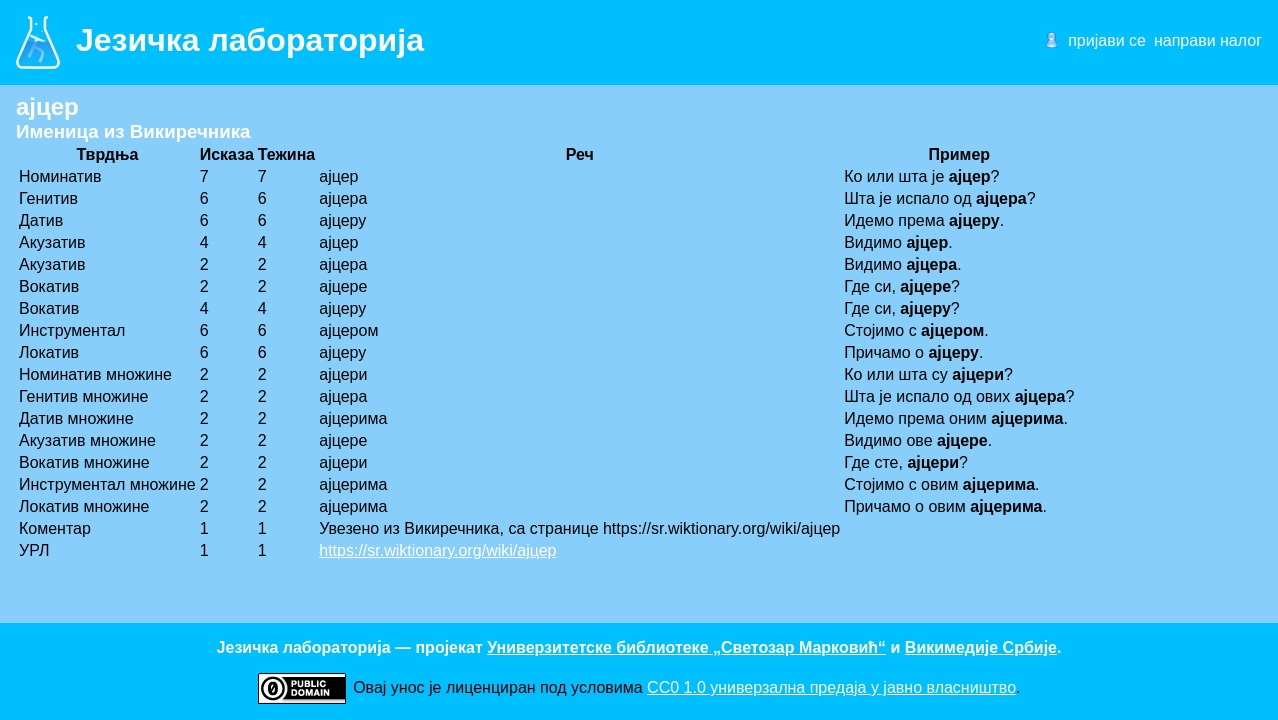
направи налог (1208, 40)
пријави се (1107, 40)
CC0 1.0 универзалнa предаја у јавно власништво (831, 687)
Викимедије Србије (981, 647)
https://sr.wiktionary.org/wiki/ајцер (437, 550)
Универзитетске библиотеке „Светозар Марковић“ (686, 647)
